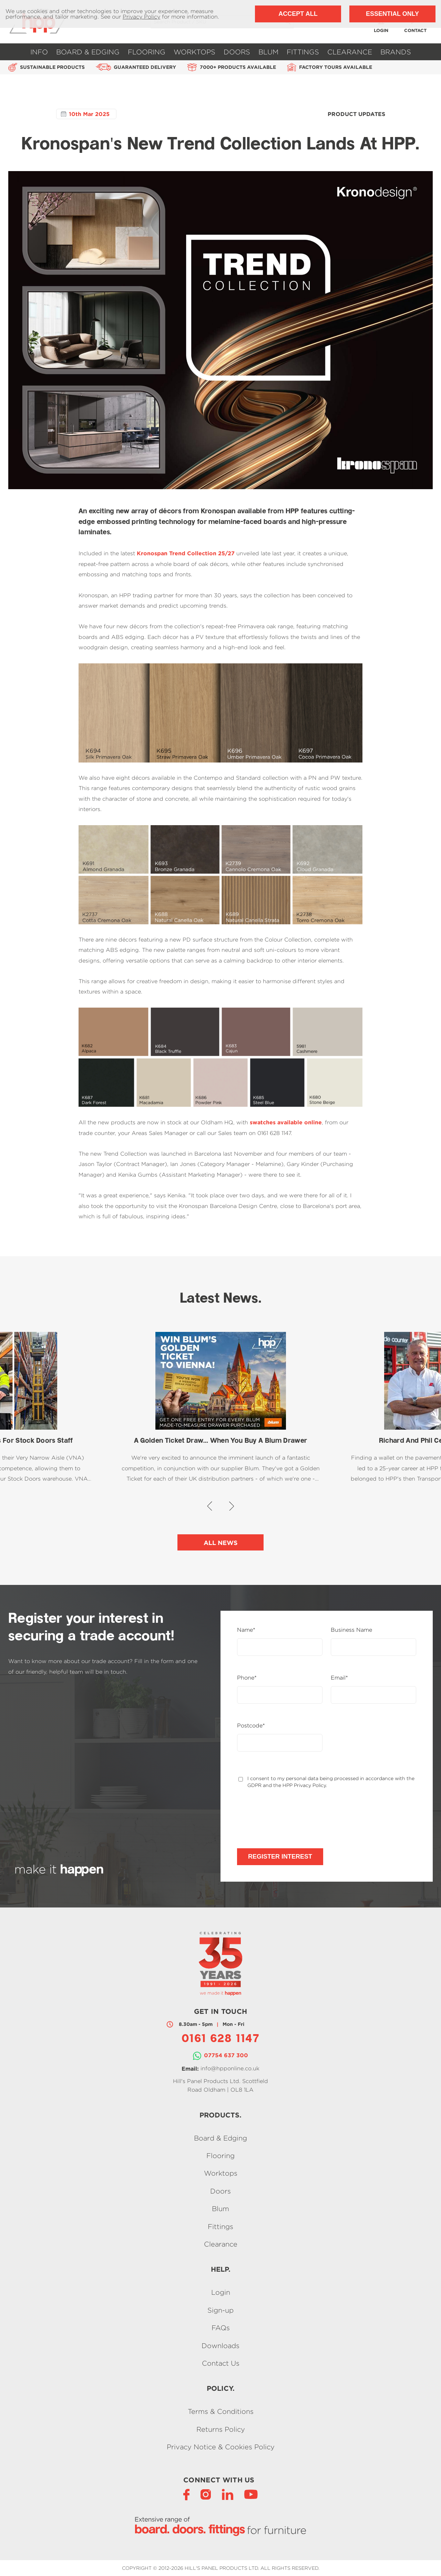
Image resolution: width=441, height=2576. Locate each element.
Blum (268, 51)
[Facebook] (186, 2494)
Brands (395, 51)
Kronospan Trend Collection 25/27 (186, 553)
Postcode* (251, 1725)
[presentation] (289, 1818)
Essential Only (392, 13)
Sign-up (220, 2310)
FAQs (221, 2328)
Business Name (351, 1630)
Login (220, 2292)
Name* (246, 1630)
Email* (339, 1678)
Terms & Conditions (221, 2411)
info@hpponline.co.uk (230, 2068)
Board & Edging (88, 51)
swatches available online (286, 1122)
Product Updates (356, 114)
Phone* (247, 1678)
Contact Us (220, 2363)
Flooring (146, 51)
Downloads (220, 2345)
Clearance (349, 51)
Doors (237, 51)
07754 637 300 (226, 2055)
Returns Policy (220, 2429)
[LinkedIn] (227, 2494)
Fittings (303, 51)
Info (39, 51)
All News (221, 1542)
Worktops (194, 51)
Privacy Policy (141, 17)
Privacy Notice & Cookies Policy (221, 2447)
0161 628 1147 (220, 2039)
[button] (209, 1506)
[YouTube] (251, 2494)
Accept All (297, 13)
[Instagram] (206, 2494)
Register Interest (280, 1856)
